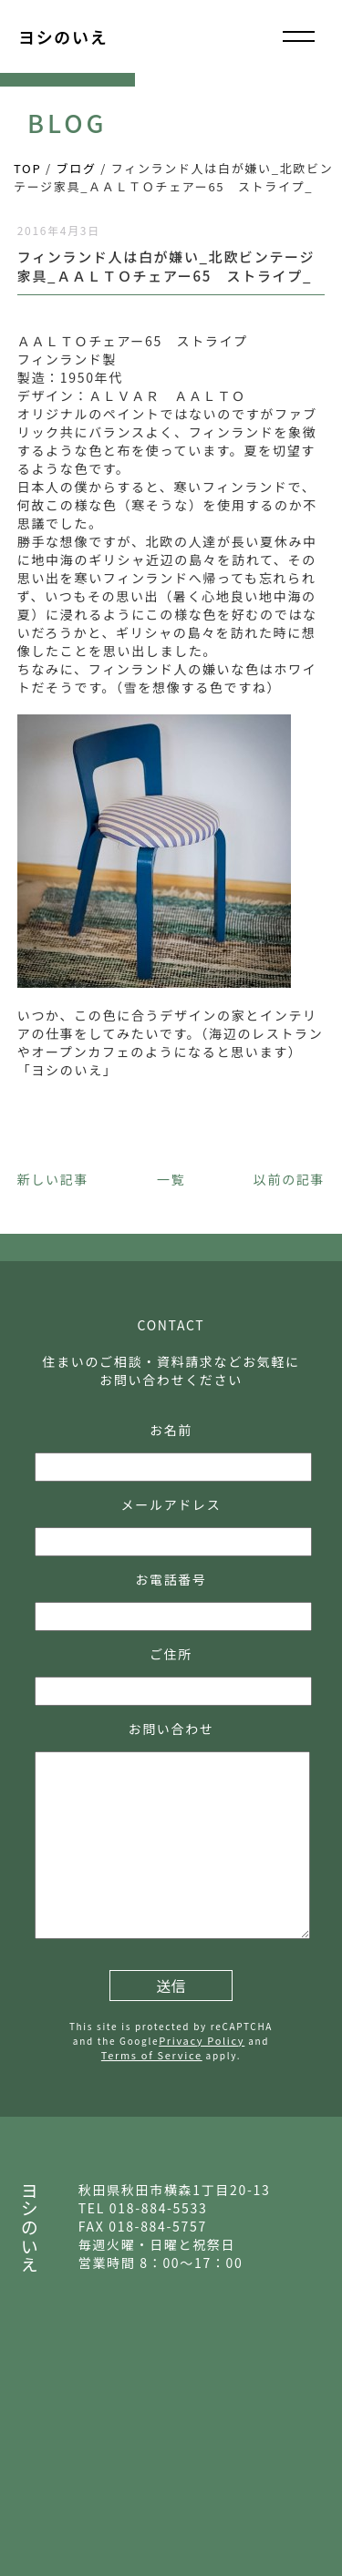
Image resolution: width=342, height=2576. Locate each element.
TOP (27, 168)
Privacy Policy (201, 2040)
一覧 (171, 1179)
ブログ (77, 168)
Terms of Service (151, 2054)
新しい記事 (52, 1179)
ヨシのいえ (63, 36)
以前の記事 (289, 1179)
